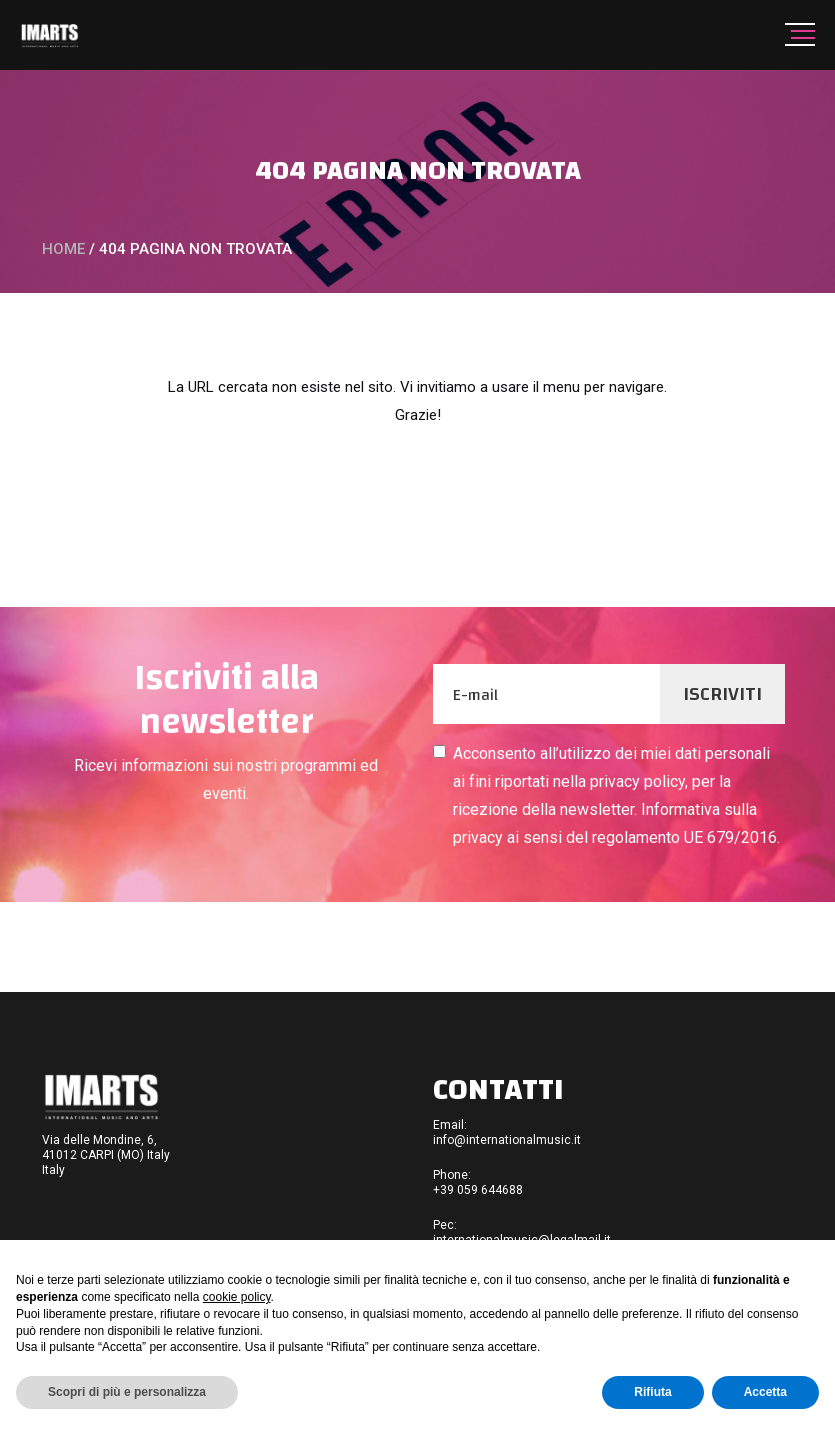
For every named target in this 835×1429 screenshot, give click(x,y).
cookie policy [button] (237, 1297)
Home (63, 249)
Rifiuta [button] (652, 1392)
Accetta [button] (765, 1392)
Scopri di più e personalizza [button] (127, 1392)
